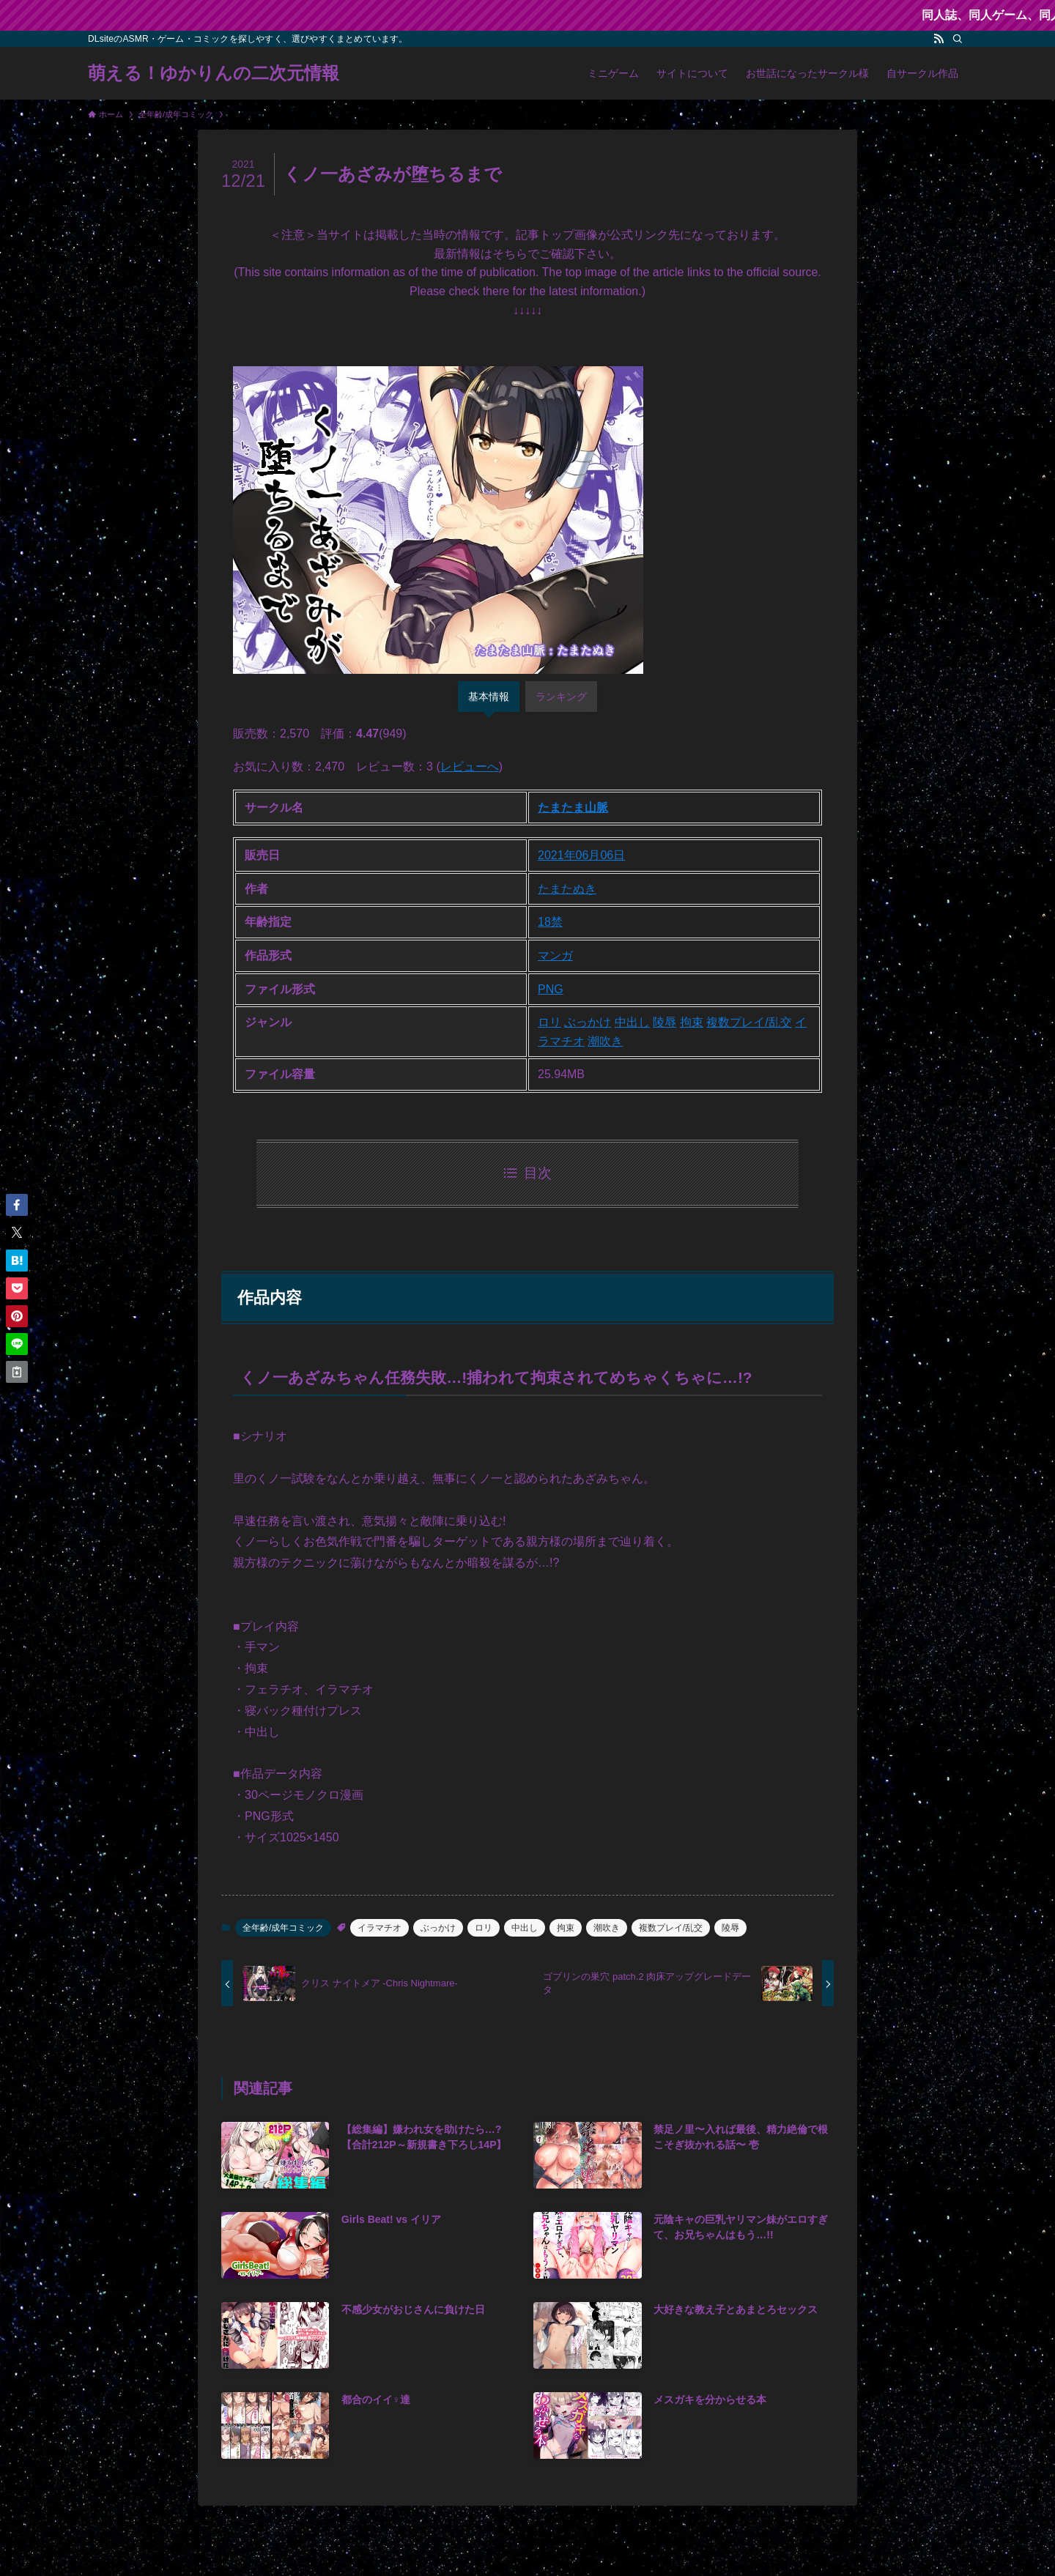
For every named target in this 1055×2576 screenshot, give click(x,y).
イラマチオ (379, 1928)
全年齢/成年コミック (283, 1928)
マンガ (555, 955)
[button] (17, 1205)
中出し (632, 1022)
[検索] (957, 39)
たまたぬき (567, 889)
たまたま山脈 (573, 807)
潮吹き (605, 1041)
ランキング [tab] (561, 696)
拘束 (691, 1022)
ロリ (549, 1022)
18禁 (550, 922)
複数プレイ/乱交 (748, 1022)
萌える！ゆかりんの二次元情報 (213, 73)
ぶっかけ (587, 1022)
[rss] (938, 39)
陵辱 (664, 1022)
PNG (550, 989)
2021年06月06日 (581, 855)
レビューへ (469, 766)
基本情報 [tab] (488, 696)
